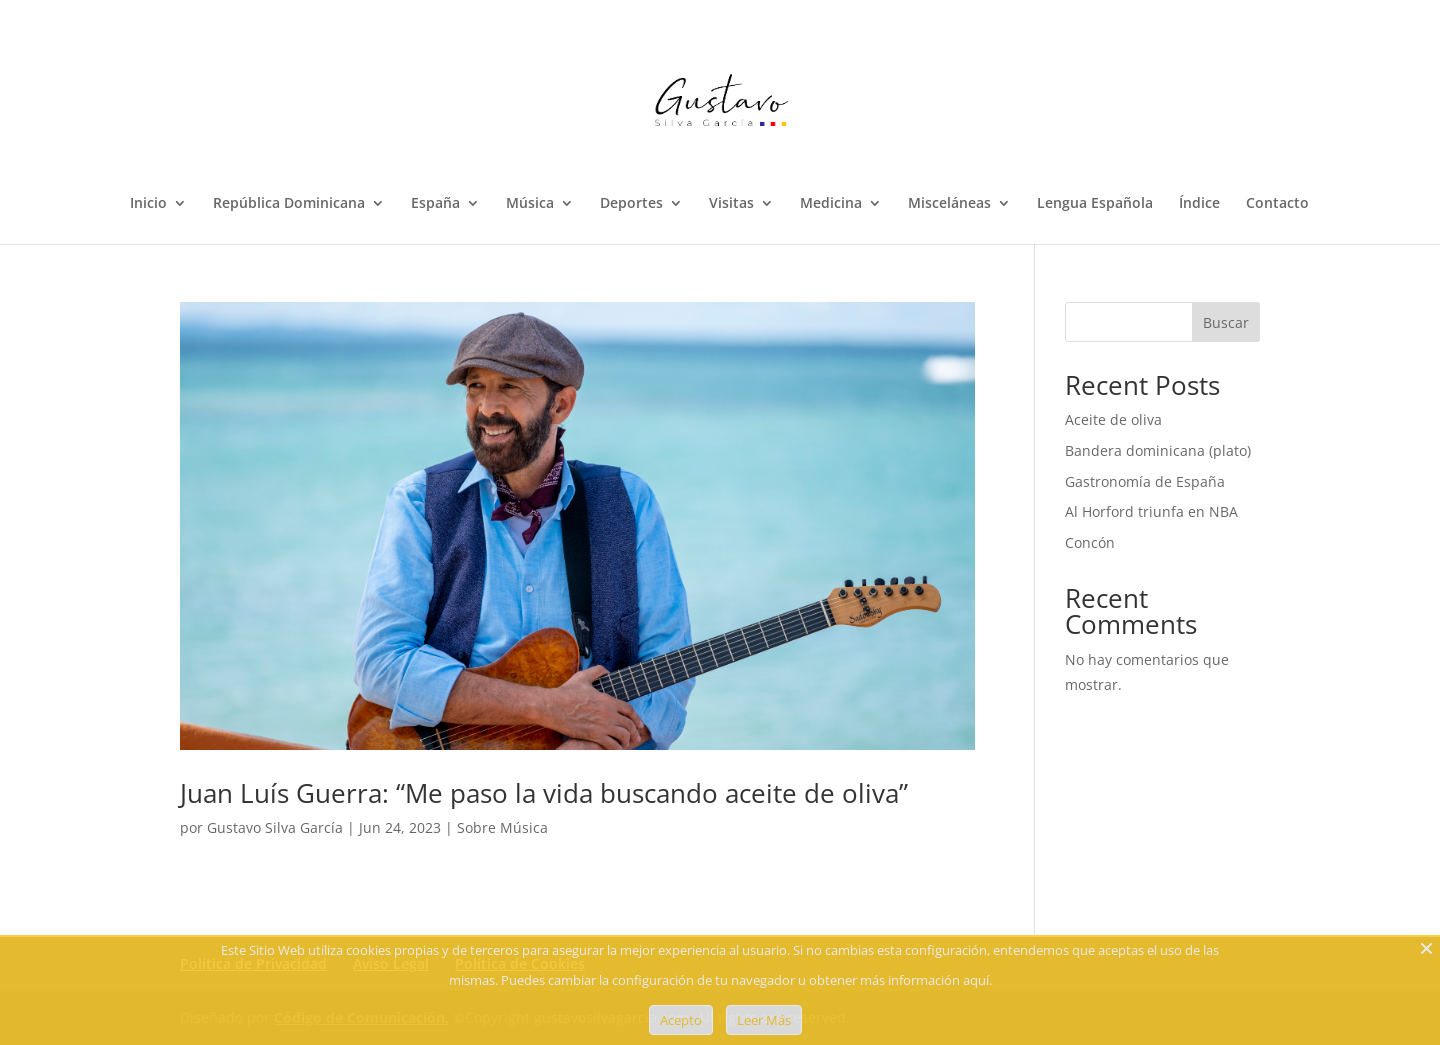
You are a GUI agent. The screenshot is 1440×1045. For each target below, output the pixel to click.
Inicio (148, 204)
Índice (1199, 204)
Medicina (831, 204)
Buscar (1226, 322)
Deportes (631, 204)
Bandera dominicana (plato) (1158, 450)
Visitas (731, 204)
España (435, 204)
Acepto (681, 1020)
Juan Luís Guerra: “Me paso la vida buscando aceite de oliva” (544, 793)
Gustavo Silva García (275, 827)
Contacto (1277, 204)
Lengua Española (1095, 204)
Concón (1090, 542)
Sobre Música (502, 827)
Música (530, 204)
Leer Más (764, 1020)
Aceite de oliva (1113, 419)
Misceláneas (949, 204)
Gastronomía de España (1145, 481)
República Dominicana (289, 204)
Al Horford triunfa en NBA (1151, 511)
